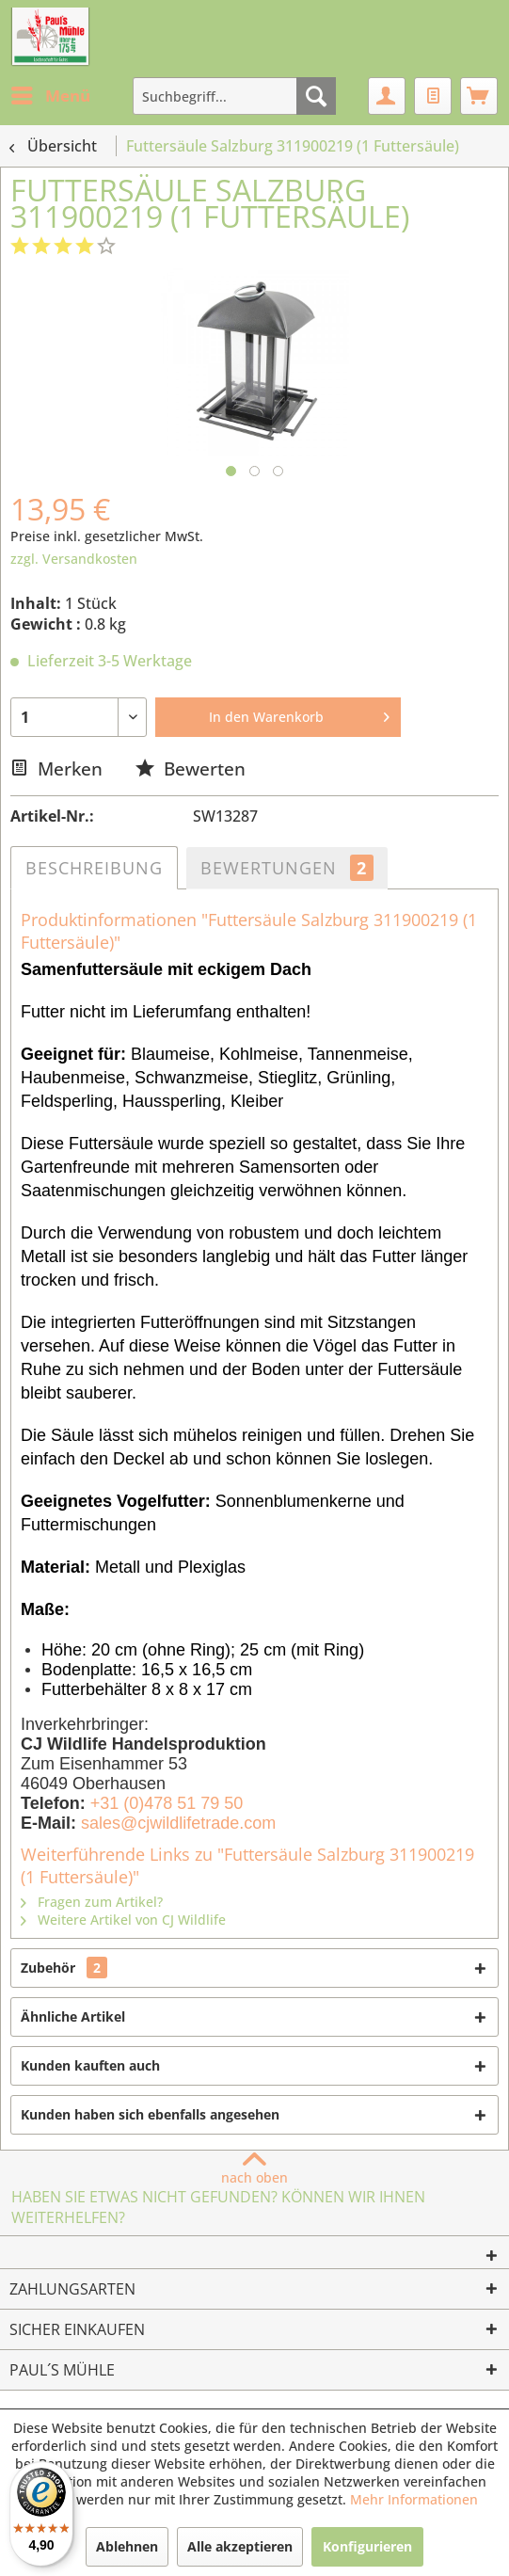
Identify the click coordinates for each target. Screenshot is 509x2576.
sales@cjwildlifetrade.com (178, 1823)
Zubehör (64, 1967)
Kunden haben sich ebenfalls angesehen (150, 2114)
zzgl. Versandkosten (73, 559)
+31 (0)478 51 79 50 (167, 1803)
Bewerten (190, 768)
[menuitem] (50, 96)
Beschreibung (94, 867)
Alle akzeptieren (240, 2546)
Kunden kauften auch (90, 2065)
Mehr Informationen (414, 2499)
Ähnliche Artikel (73, 2016)
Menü (50, 93)
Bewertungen (287, 868)
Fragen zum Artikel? (92, 1902)
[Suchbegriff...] (234, 96)
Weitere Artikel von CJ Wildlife (123, 1919)
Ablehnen (127, 2546)
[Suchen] (316, 96)
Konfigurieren (367, 2546)
